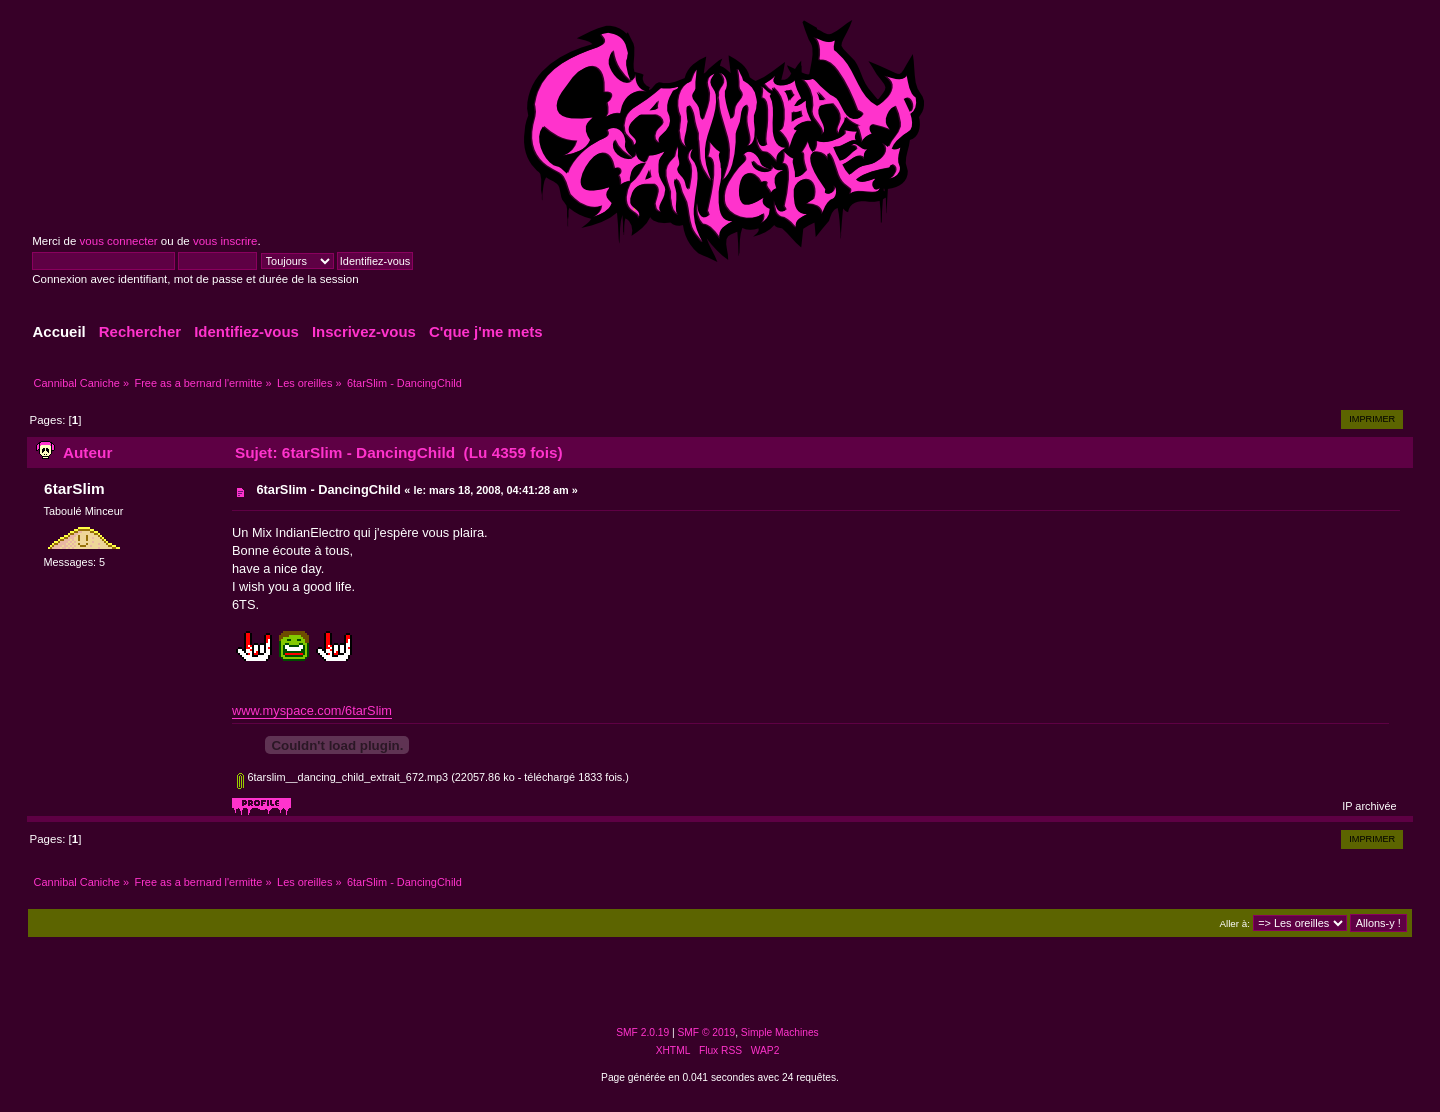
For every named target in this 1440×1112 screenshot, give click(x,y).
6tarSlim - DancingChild (328, 489)
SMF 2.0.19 (642, 1032)
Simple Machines (780, 1032)
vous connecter (119, 241)
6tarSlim (74, 488)
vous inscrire (225, 241)
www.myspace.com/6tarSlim (312, 710)
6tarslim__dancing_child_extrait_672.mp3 (342, 777)
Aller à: (1234, 923)
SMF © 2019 (707, 1032)
